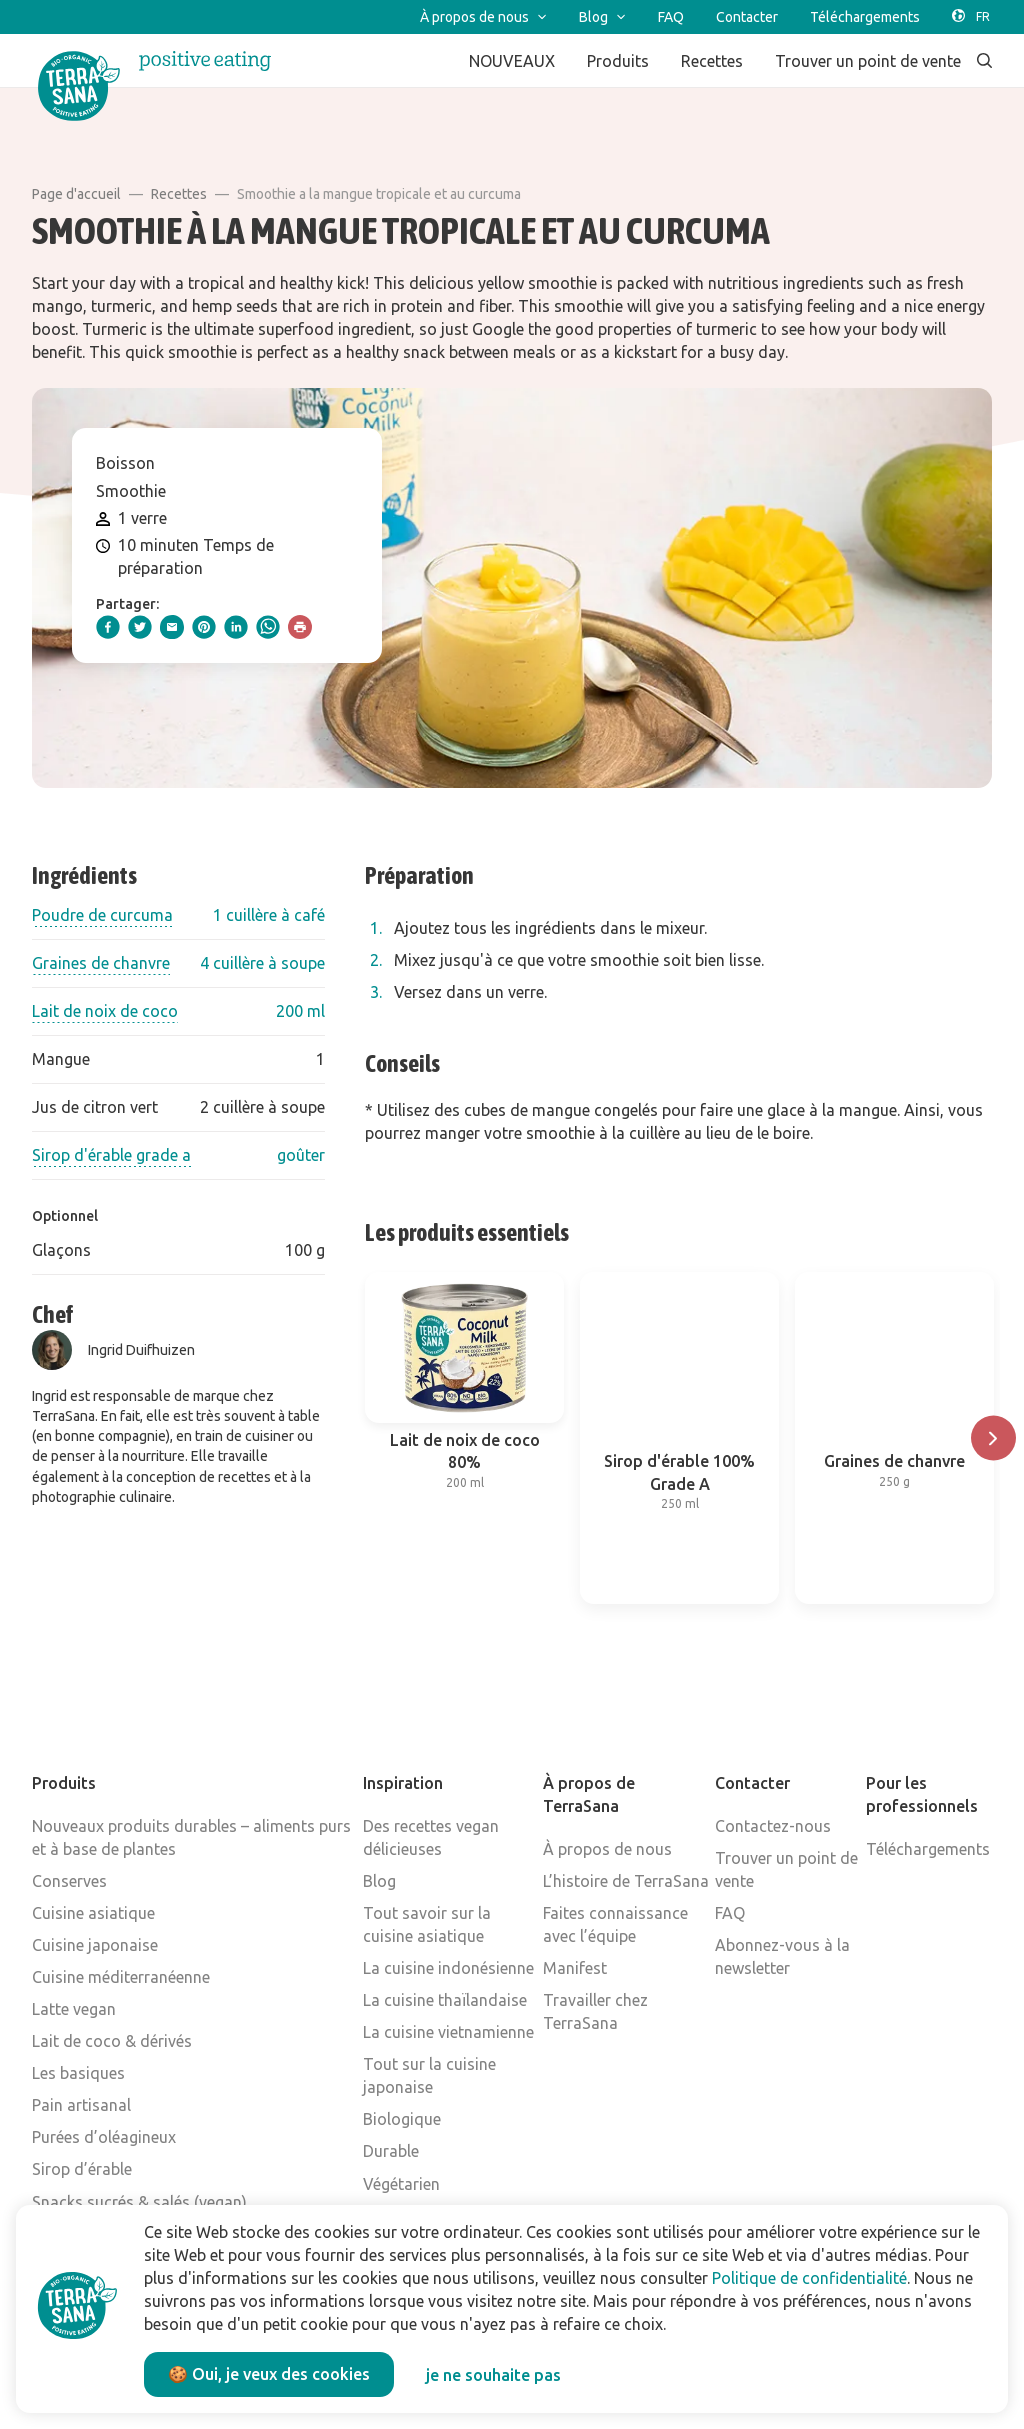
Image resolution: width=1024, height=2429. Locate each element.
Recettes (179, 194)
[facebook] (108, 627)
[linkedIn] (236, 627)
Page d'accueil (76, 194)
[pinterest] (204, 627)
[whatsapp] (268, 627)
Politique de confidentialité (809, 2278)
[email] (172, 627)
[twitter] (140, 627)
